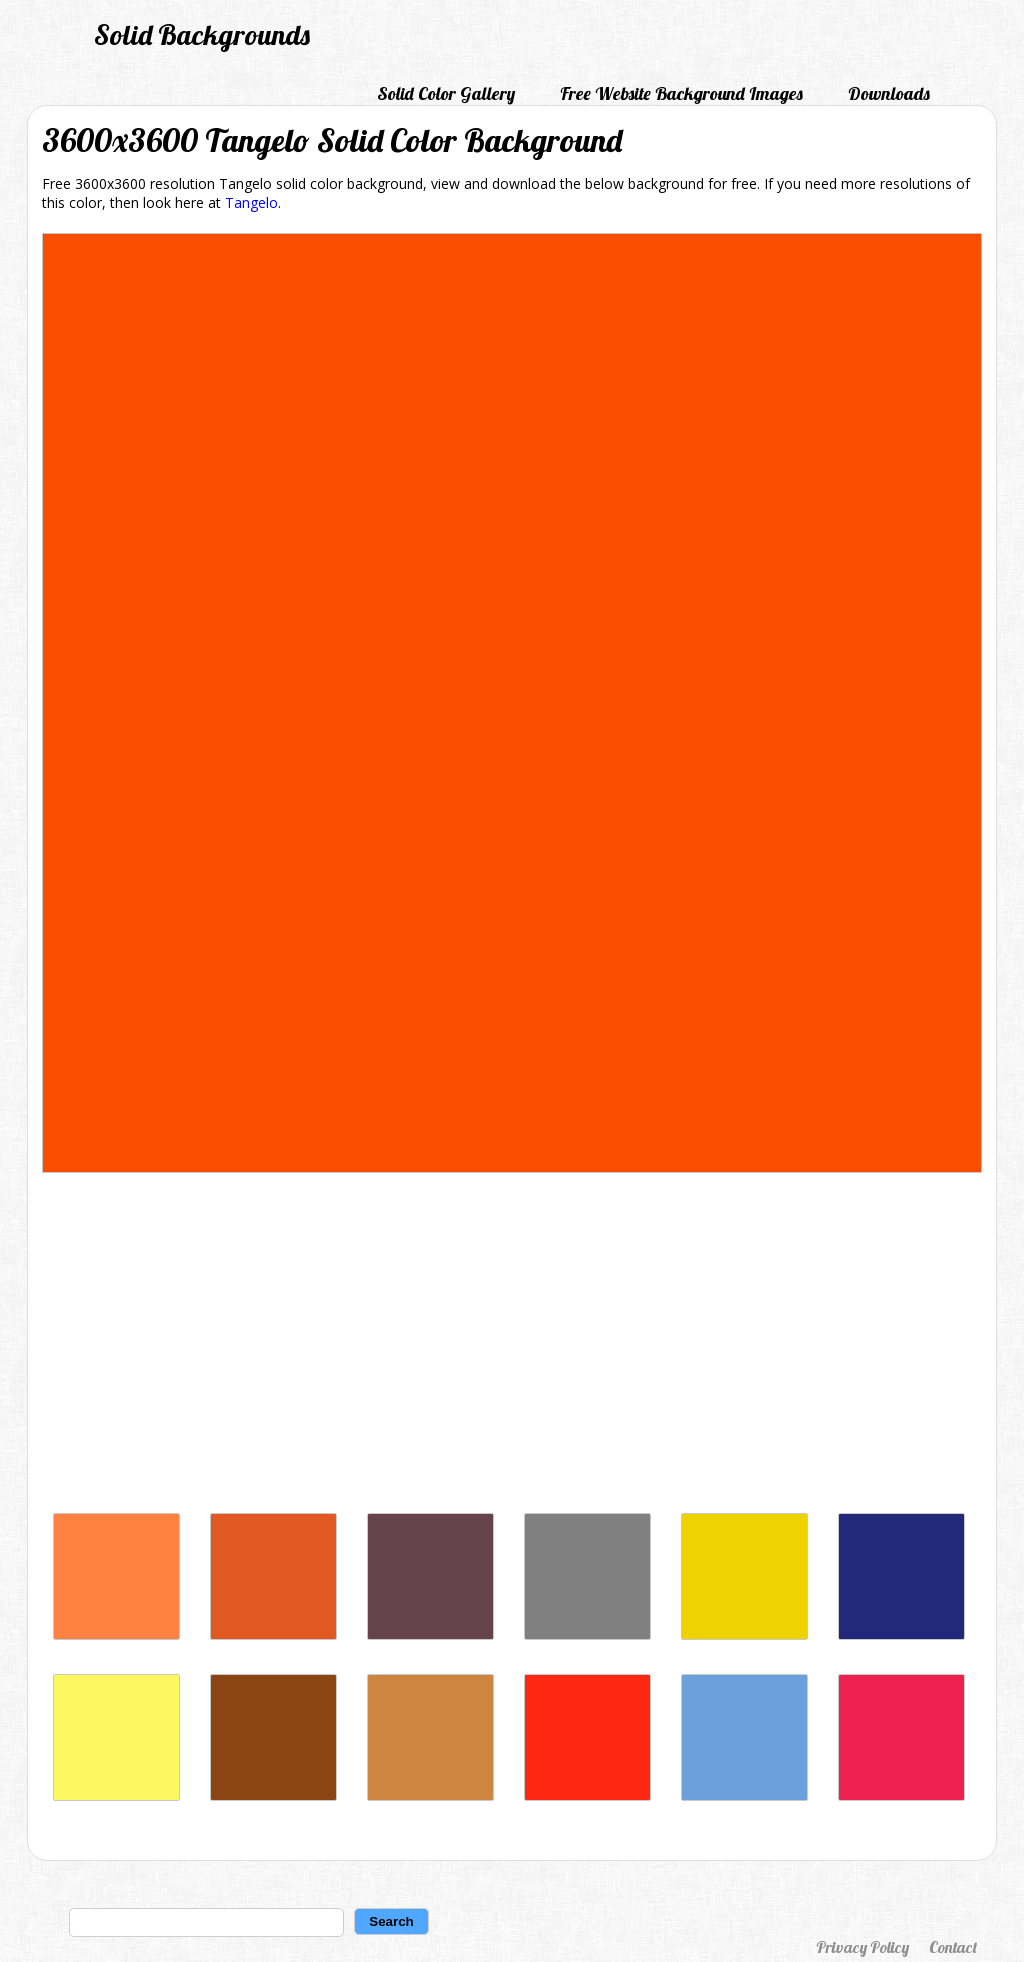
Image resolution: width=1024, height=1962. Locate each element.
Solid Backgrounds (202, 34)
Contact (953, 1947)
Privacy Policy (862, 1947)
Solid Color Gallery (446, 93)
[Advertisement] (512, 1348)
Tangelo (251, 202)
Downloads (889, 93)
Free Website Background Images (681, 93)
